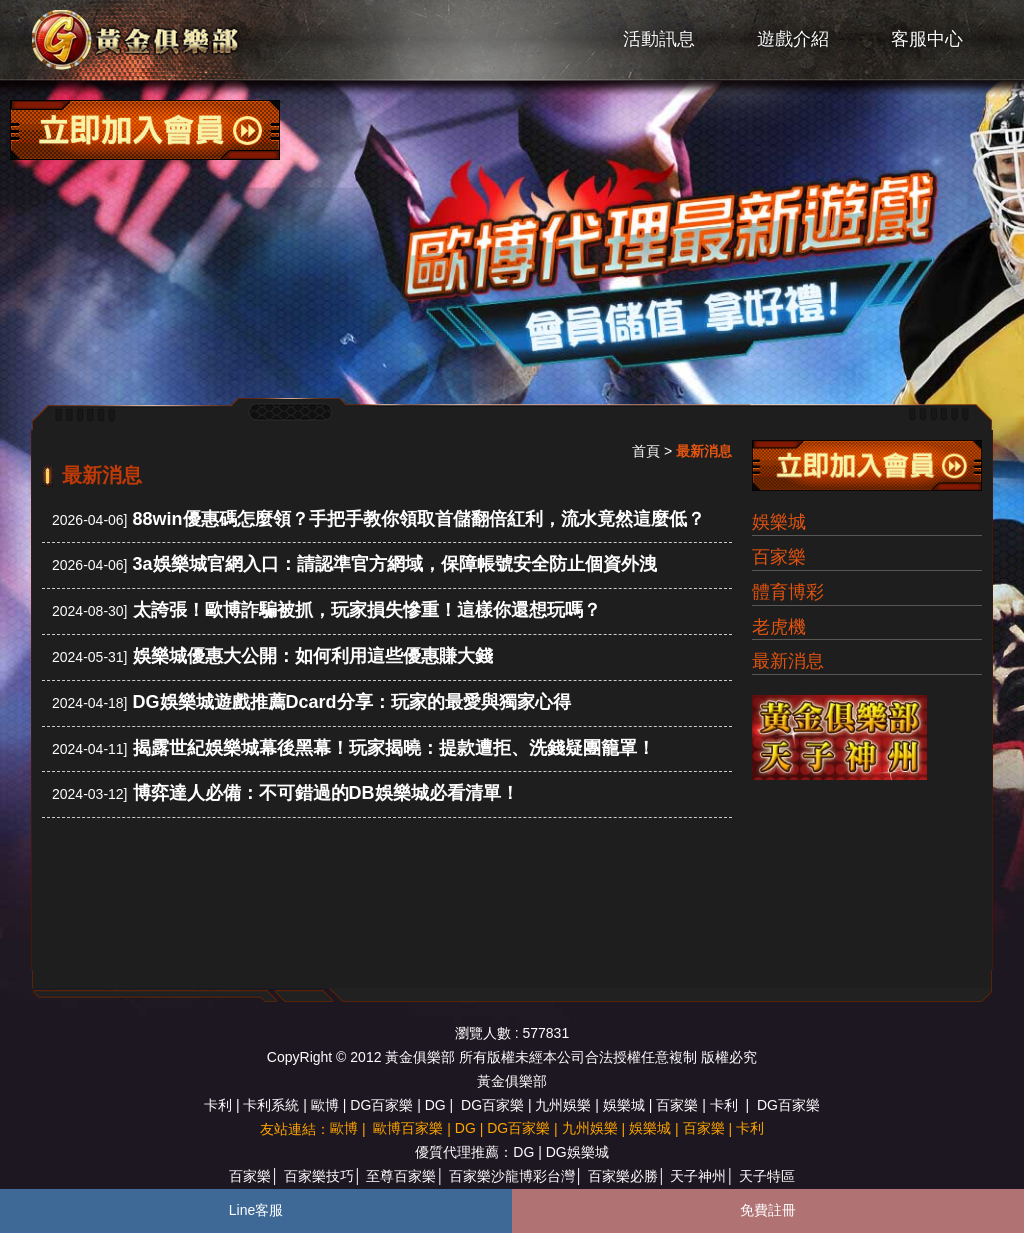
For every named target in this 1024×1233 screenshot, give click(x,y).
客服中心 (927, 39)
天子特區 (767, 1176)
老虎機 (779, 627)
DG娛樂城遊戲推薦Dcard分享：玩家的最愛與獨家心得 (352, 702)
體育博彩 (788, 592)
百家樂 (779, 557)
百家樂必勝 (623, 1176)
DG (435, 1105)
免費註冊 (768, 1210)
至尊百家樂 (401, 1176)
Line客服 (256, 1210)
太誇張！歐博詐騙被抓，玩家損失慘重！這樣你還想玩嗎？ (367, 610)
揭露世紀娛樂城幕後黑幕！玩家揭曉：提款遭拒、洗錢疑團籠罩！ (394, 748)
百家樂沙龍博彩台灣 (512, 1176)
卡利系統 (271, 1105)
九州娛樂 (563, 1105)
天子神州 (698, 1176)
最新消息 (788, 661)
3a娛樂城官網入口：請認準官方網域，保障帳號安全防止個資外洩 (395, 564)
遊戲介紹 (793, 39)
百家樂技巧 (319, 1176)
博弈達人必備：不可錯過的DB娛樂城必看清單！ (326, 793)
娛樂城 (779, 522)
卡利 (218, 1105)
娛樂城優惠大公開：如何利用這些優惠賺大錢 (313, 656)
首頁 (646, 451)
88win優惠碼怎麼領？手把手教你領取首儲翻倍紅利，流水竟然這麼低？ (419, 519)
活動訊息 (659, 39)
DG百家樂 (381, 1105)
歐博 (325, 1105)
